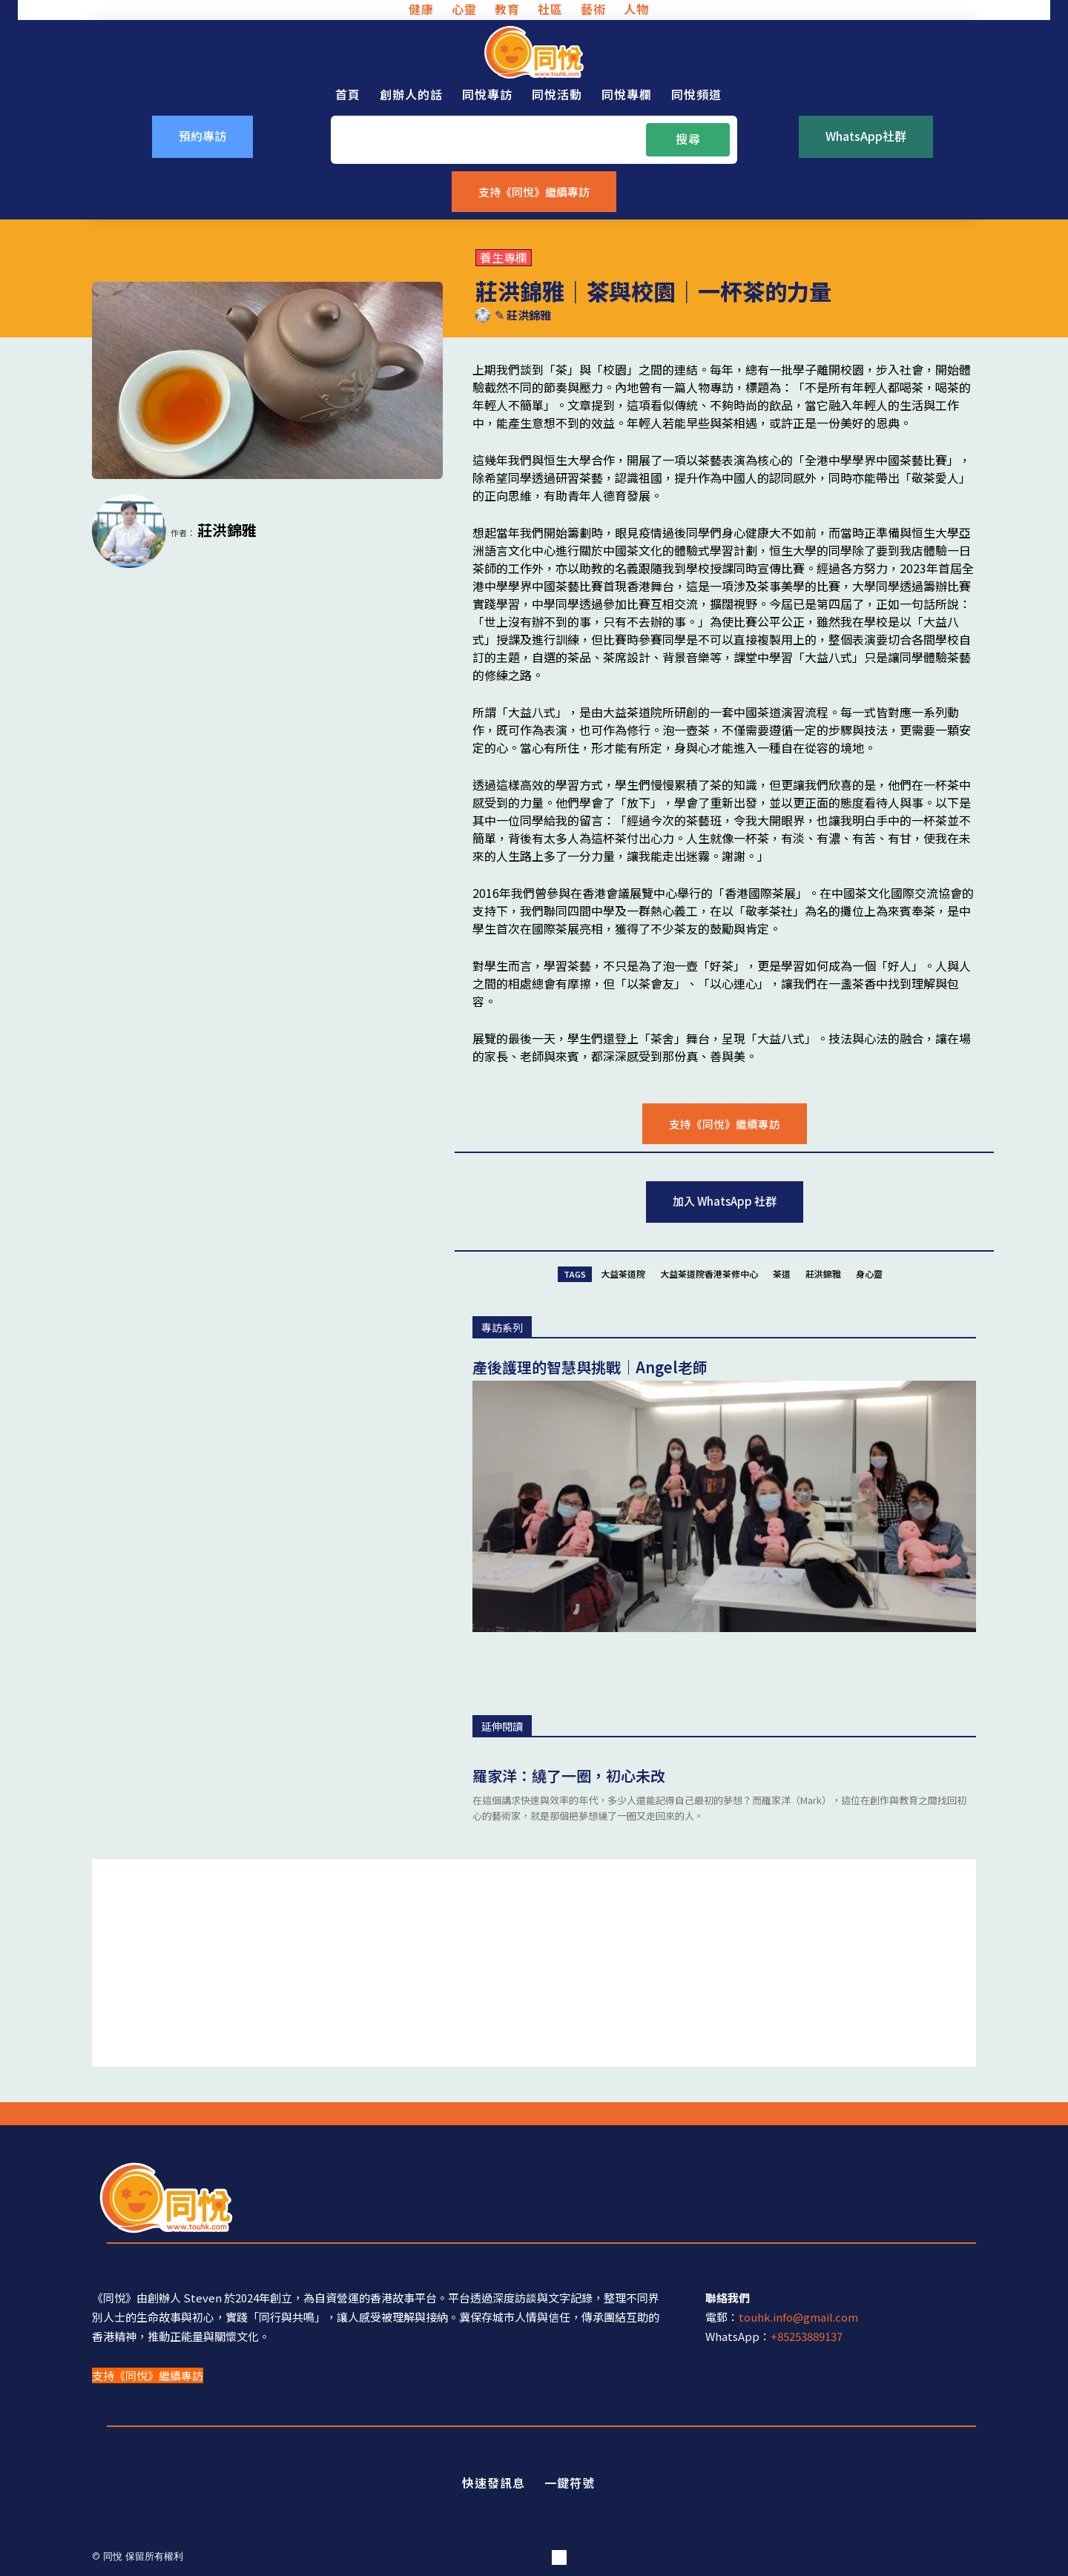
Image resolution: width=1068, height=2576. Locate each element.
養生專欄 (503, 257)
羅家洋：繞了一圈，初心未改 (568, 1775)
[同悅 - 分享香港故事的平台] (534, 52)
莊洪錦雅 (529, 315)
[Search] (688, 139)
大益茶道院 (623, 1273)
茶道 (782, 1273)
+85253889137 (807, 2337)
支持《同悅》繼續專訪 (147, 2375)
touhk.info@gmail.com (798, 2317)
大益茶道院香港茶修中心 (709, 1273)
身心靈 (869, 1273)
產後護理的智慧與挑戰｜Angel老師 (590, 1367)
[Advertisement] (534, 1963)
